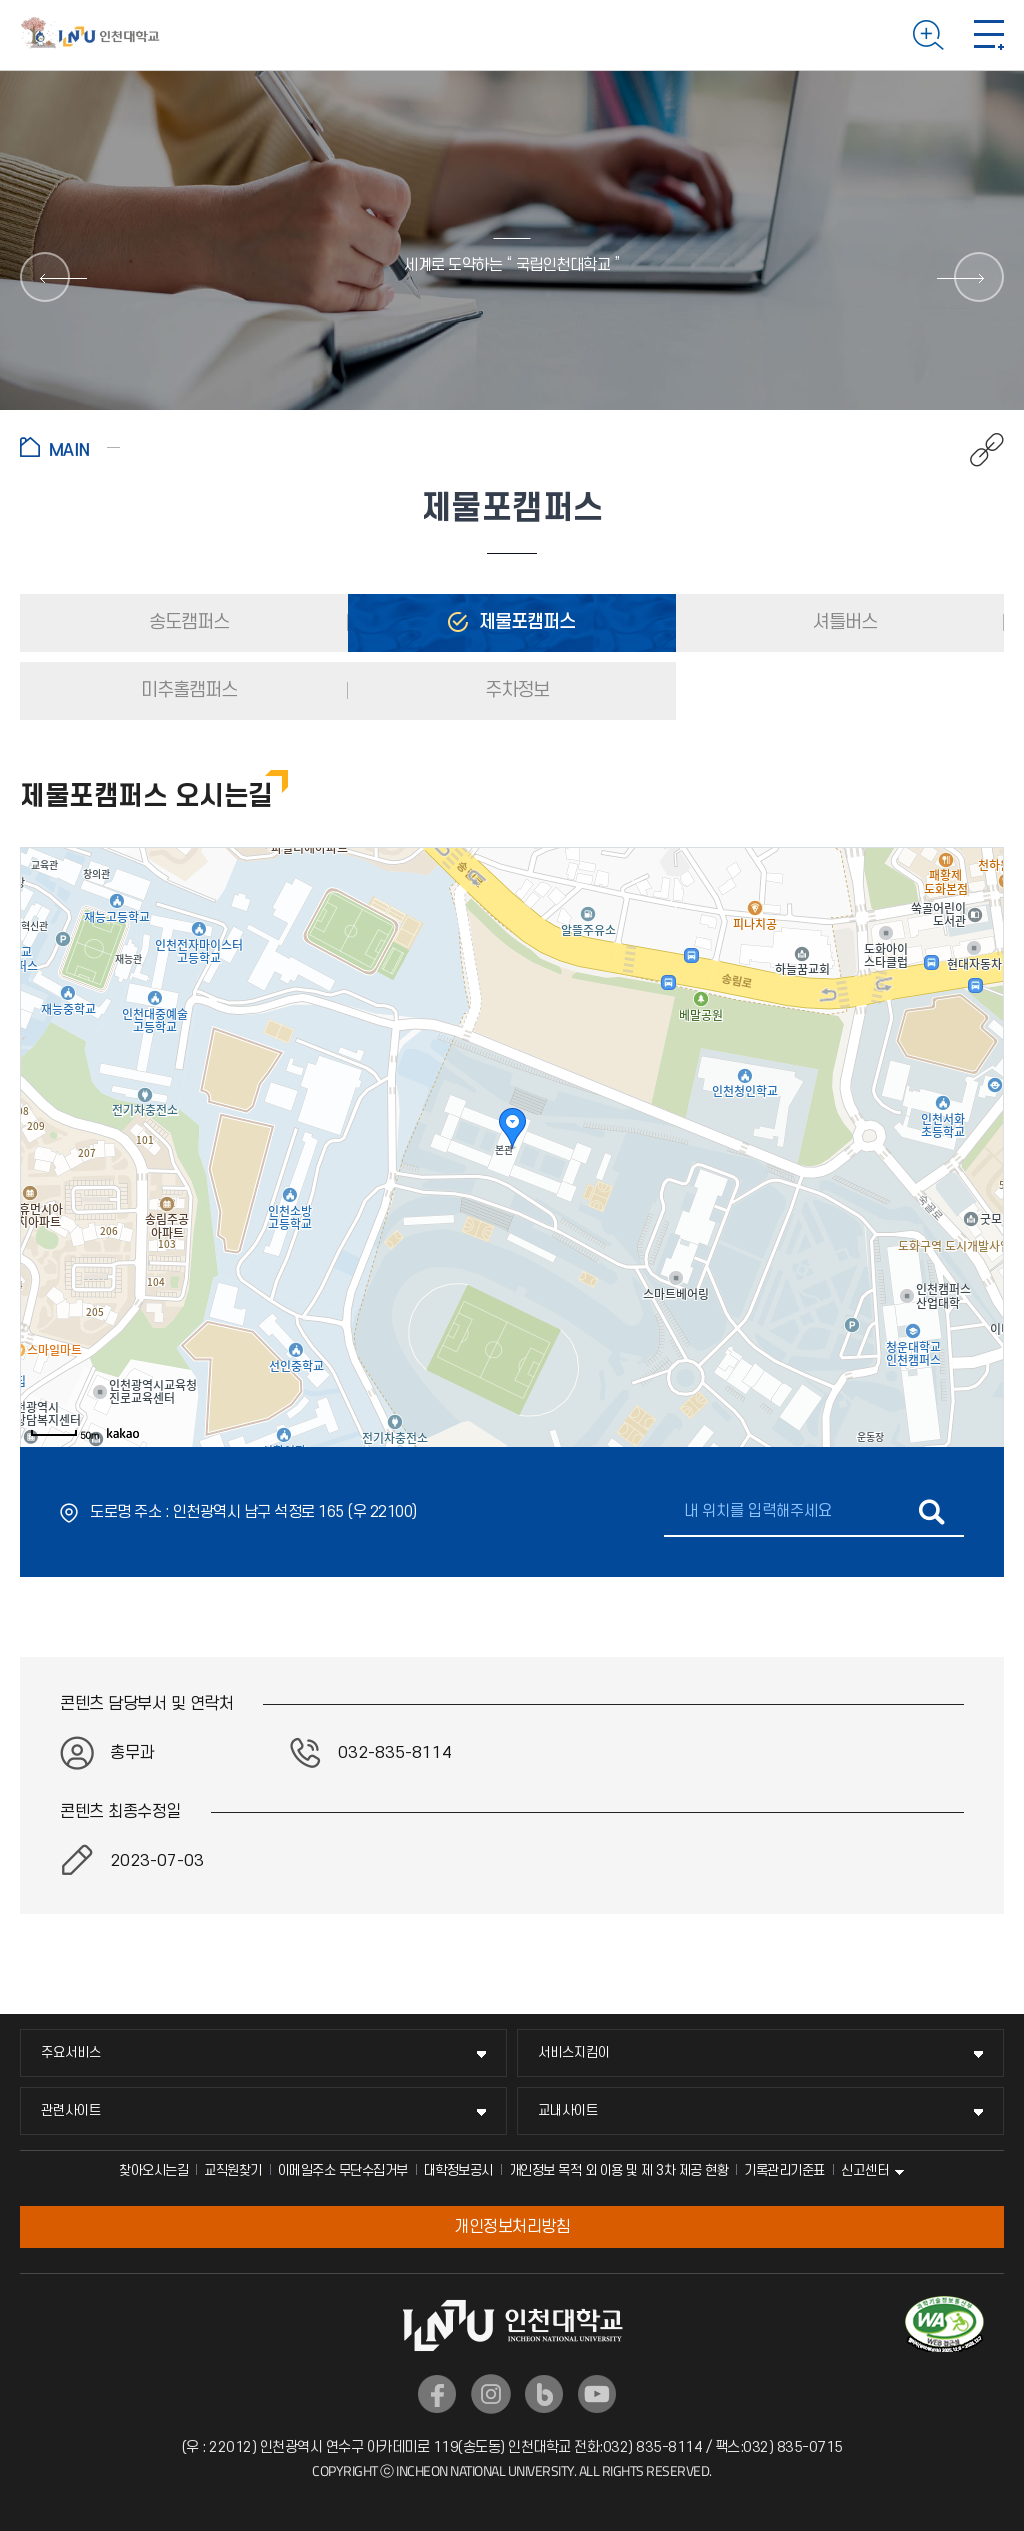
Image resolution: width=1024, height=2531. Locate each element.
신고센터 (865, 2170)
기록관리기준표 (784, 2170)
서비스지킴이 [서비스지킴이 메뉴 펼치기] (574, 2052)
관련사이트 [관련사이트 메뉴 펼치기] (71, 2110)
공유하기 (976, 450)
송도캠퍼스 (187, 622)
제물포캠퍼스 (525, 622)
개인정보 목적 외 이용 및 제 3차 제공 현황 (619, 2170)
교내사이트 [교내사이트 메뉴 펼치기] (568, 2110)
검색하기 (928, 35)
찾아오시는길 (153, 2170)
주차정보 (515, 690)
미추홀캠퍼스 (187, 690)
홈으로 (70, 447)
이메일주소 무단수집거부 (343, 2170)
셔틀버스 (843, 622)
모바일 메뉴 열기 (989, 35)
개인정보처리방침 (512, 2227)
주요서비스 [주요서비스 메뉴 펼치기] (71, 2052)
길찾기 (931, 1512)
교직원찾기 (233, 2170)
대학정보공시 (458, 2170)
